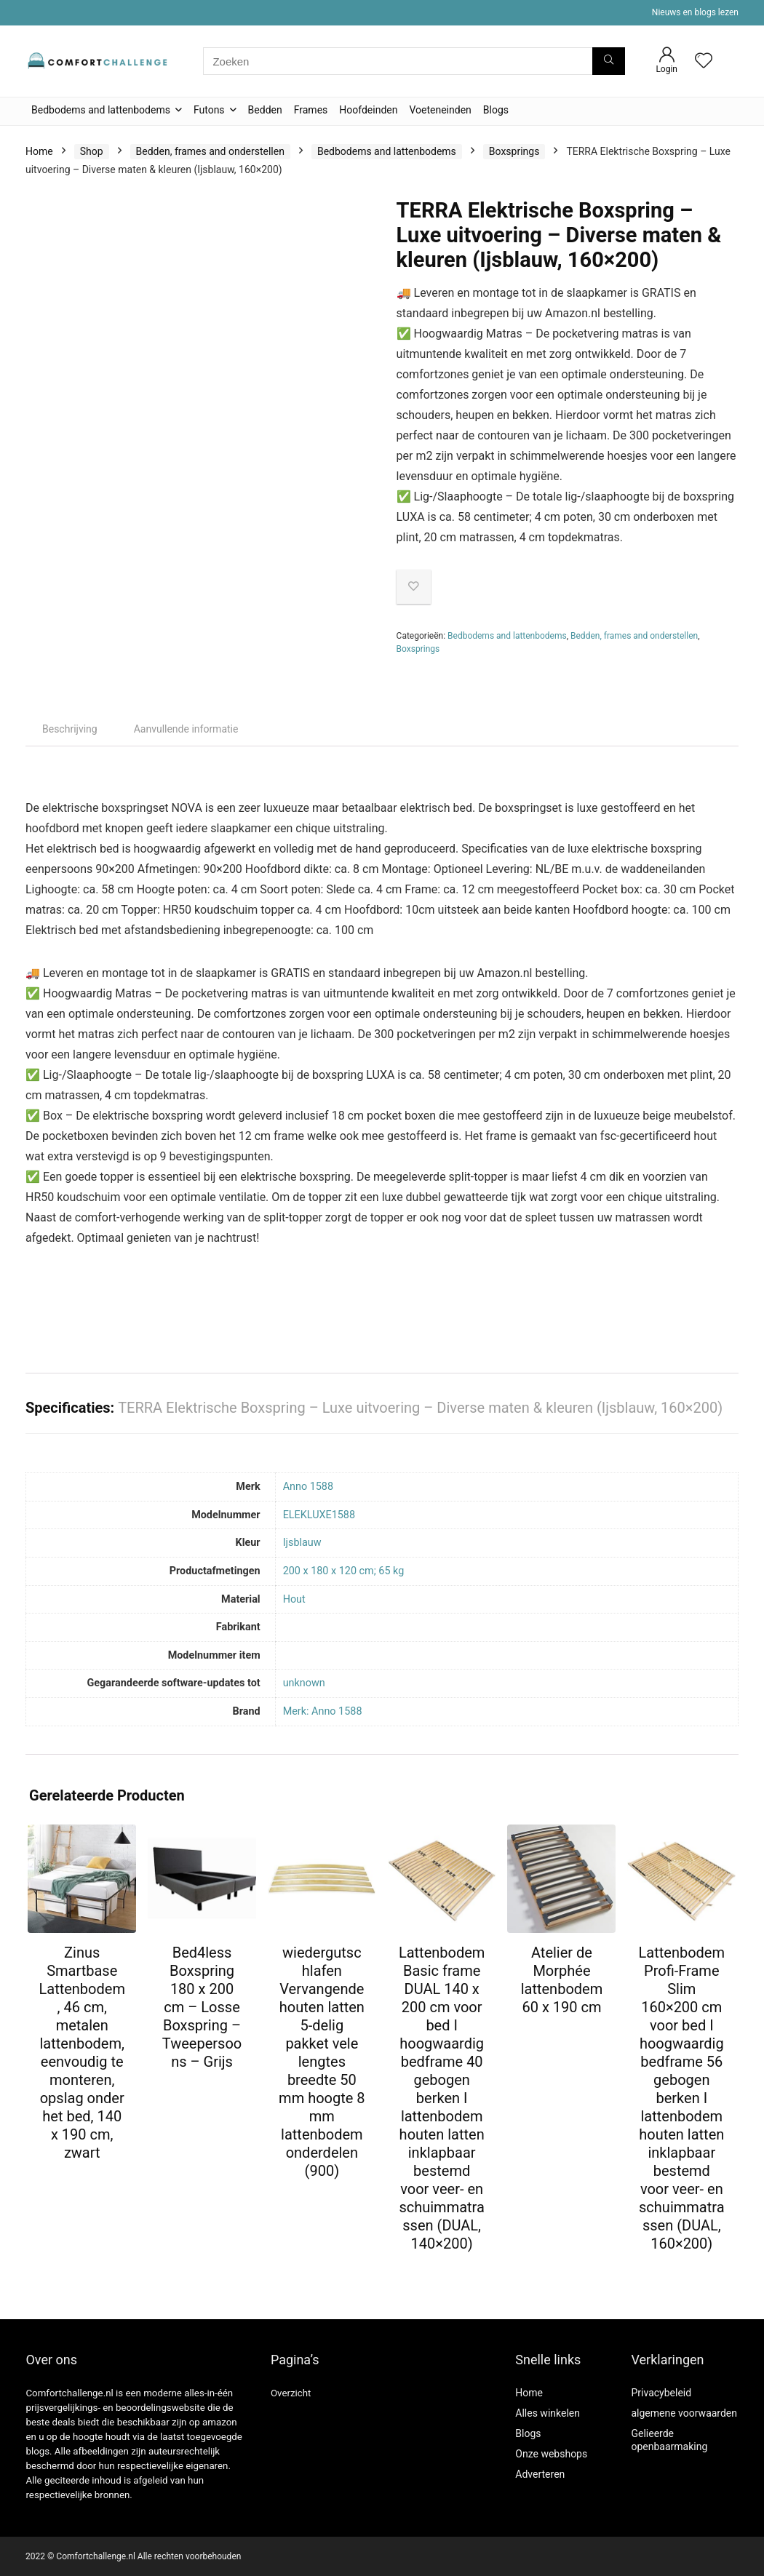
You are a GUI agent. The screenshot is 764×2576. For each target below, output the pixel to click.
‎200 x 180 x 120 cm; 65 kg (344, 1571)
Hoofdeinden (368, 110)
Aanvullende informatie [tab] (186, 729)
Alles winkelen (547, 2413)
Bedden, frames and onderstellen (210, 151)
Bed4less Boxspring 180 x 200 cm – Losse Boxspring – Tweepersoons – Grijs (202, 2007)
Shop (91, 151)
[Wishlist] (703, 62)
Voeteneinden (440, 110)
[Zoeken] (608, 61)
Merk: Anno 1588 (322, 1711)
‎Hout (294, 1599)
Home (39, 151)
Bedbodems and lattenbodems (100, 110)
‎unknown (304, 1683)
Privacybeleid (661, 2392)
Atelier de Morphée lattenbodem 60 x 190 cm (562, 1980)
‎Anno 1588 (308, 1486)
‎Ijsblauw (302, 1542)
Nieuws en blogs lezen (695, 12)
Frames (311, 110)
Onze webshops (551, 2454)
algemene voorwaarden (684, 2413)
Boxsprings (514, 151)
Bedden (265, 110)
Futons (209, 110)
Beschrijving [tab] (70, 729)
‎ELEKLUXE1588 (319, 1515)
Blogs (496, 110)
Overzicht (291, 2393)
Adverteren (540, 2474)
